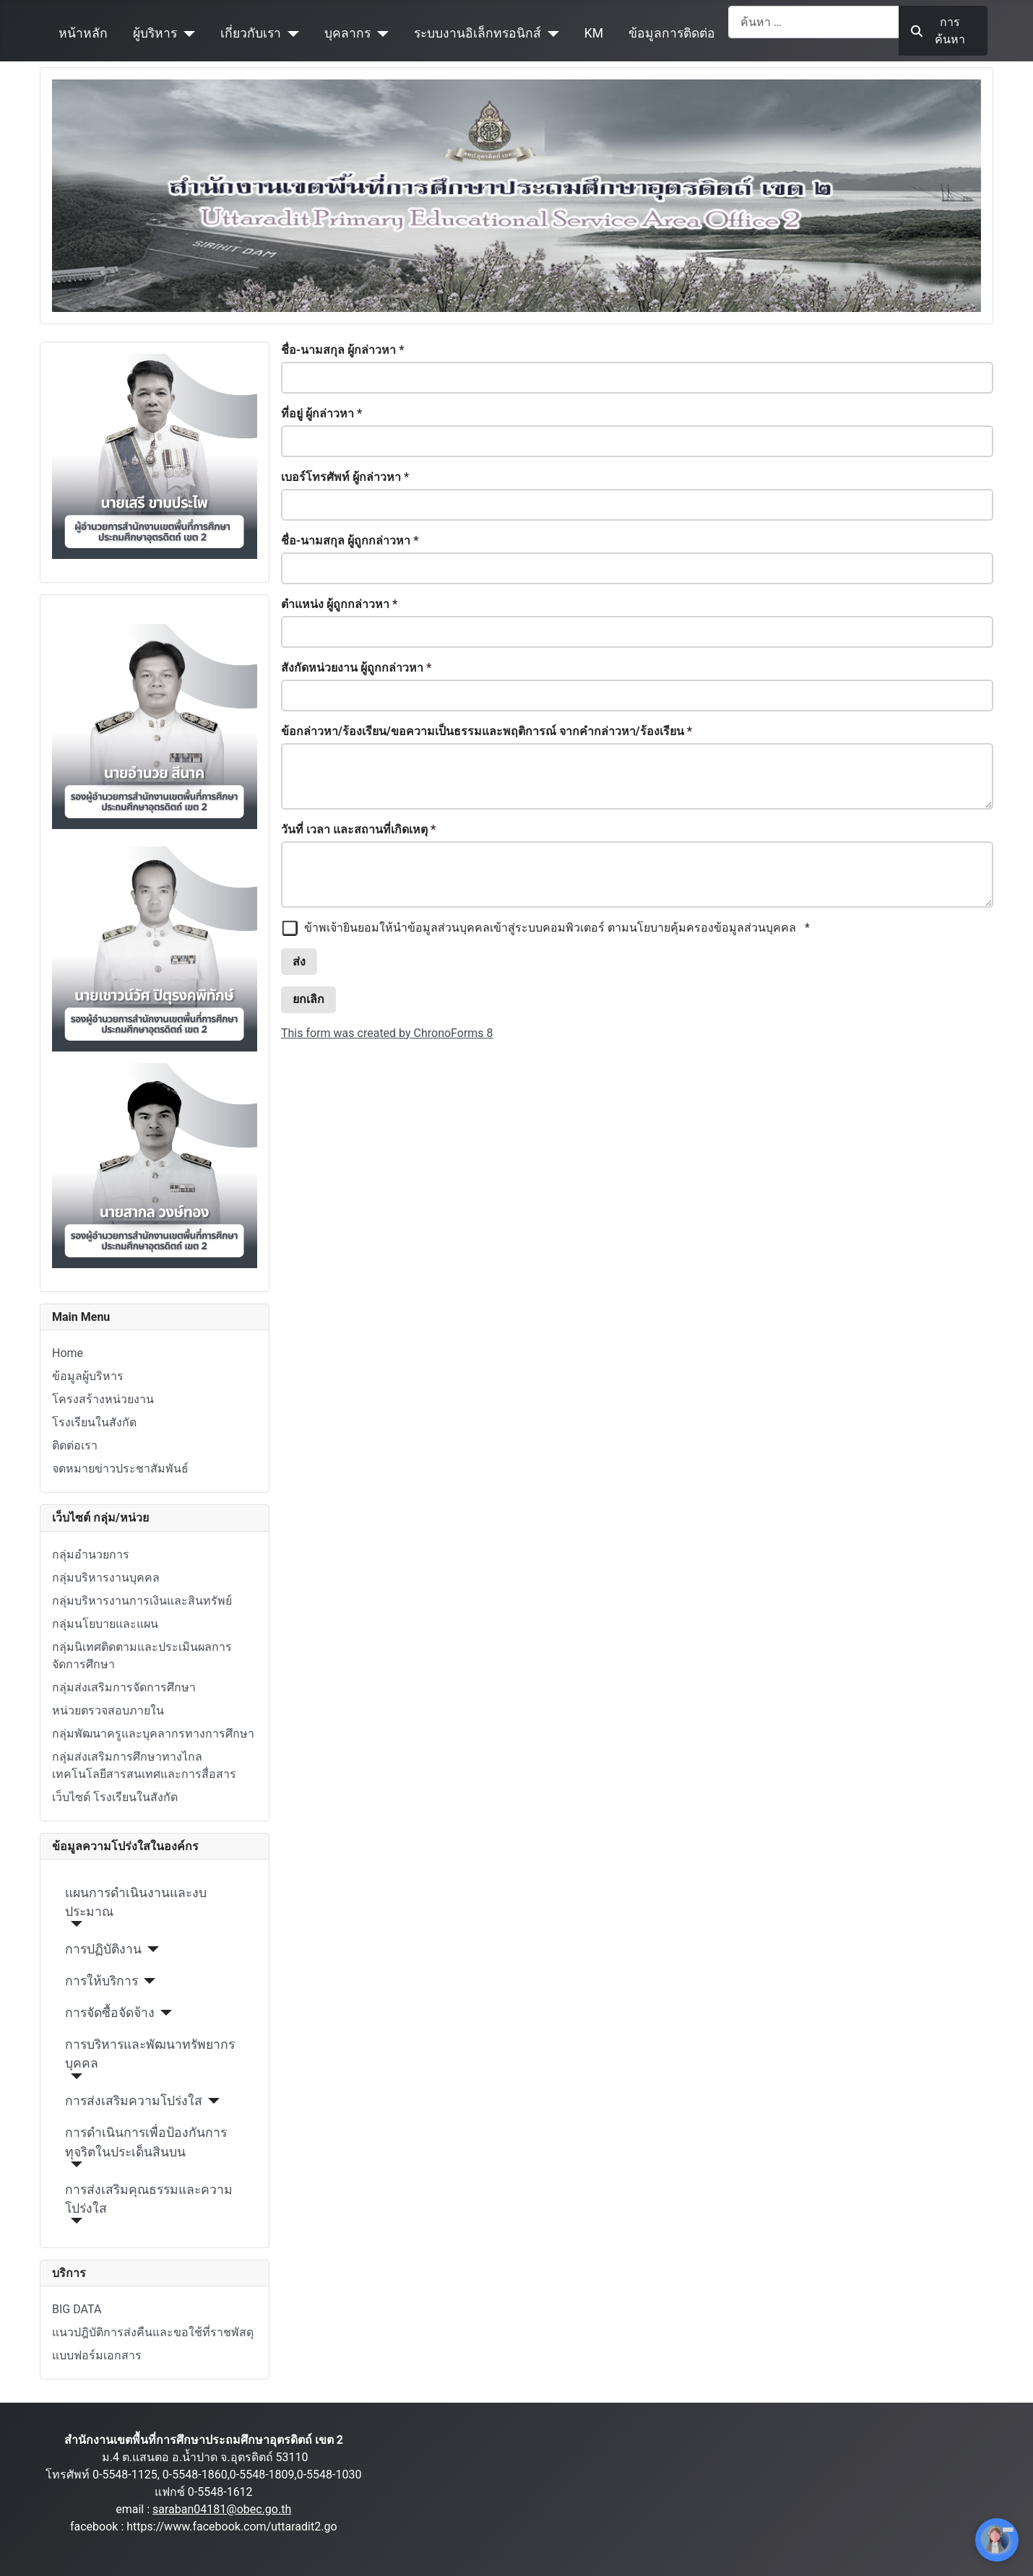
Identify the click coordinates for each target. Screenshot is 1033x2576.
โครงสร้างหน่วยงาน (103, 1399)
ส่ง (299, 961)
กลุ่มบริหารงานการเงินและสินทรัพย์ (142, 1601)
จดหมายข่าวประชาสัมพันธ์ (120, 1468)
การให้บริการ (101, 1981)
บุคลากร (347, 33)
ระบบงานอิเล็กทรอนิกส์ (477, 33)
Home (67, 1353)
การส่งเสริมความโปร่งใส (133, 2101)
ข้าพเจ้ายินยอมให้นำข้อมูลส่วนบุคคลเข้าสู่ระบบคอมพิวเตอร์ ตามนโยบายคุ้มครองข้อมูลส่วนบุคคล (545, 928)
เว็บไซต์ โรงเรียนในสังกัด (115, 1797)
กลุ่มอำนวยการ (90, 1554)
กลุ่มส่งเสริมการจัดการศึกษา (124, 1687)
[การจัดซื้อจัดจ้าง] (164, 2013)
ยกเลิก (308, 999)
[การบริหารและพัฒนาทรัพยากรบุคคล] (74, 2076)
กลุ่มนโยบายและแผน (105, 1624)
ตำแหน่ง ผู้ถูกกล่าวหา (339, 604)
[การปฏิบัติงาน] (151, 1949)
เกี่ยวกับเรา (250, 33)
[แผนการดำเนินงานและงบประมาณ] (74, 1924)
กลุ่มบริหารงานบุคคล (106, 1577)
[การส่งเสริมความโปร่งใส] (211, 2101)
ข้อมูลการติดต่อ (671, 33)
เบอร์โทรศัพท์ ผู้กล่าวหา (345, 477)
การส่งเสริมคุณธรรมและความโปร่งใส (149, 2199)
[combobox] (813, 22)
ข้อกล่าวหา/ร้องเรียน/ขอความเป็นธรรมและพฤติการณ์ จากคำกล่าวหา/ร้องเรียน (486, 731)
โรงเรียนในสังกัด (94, 1422)
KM (593, 33)
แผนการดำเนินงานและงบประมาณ (136, 1902)
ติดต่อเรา (75, 1445)
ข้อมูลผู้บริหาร (88, 1376)
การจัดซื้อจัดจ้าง (110, 2012)
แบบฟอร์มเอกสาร (97, 2355)
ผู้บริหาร (155, 33)
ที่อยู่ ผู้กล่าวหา (321, 413)
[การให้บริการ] (147, 1981)
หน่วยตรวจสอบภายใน (108, 1710)
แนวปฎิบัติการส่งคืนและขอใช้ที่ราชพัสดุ (153, 2332)
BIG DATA (76, 2309)
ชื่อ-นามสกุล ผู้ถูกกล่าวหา (350, 540)
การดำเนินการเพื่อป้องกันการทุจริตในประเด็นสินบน (146, 2142)
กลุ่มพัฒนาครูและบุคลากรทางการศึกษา (153, 1733)
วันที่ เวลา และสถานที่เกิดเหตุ (358, 829)
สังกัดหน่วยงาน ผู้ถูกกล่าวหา (356, 668)
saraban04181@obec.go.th (221, 2509)
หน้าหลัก (83, 33)
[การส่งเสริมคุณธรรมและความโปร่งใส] (74, 2221)
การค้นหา (938, 30)
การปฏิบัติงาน (103, 1949)
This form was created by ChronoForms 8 (387, 1033)
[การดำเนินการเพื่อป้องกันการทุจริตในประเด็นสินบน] (74, 2164)
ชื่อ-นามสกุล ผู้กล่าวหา (343, 350)
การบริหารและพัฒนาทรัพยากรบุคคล (150, 2053)
